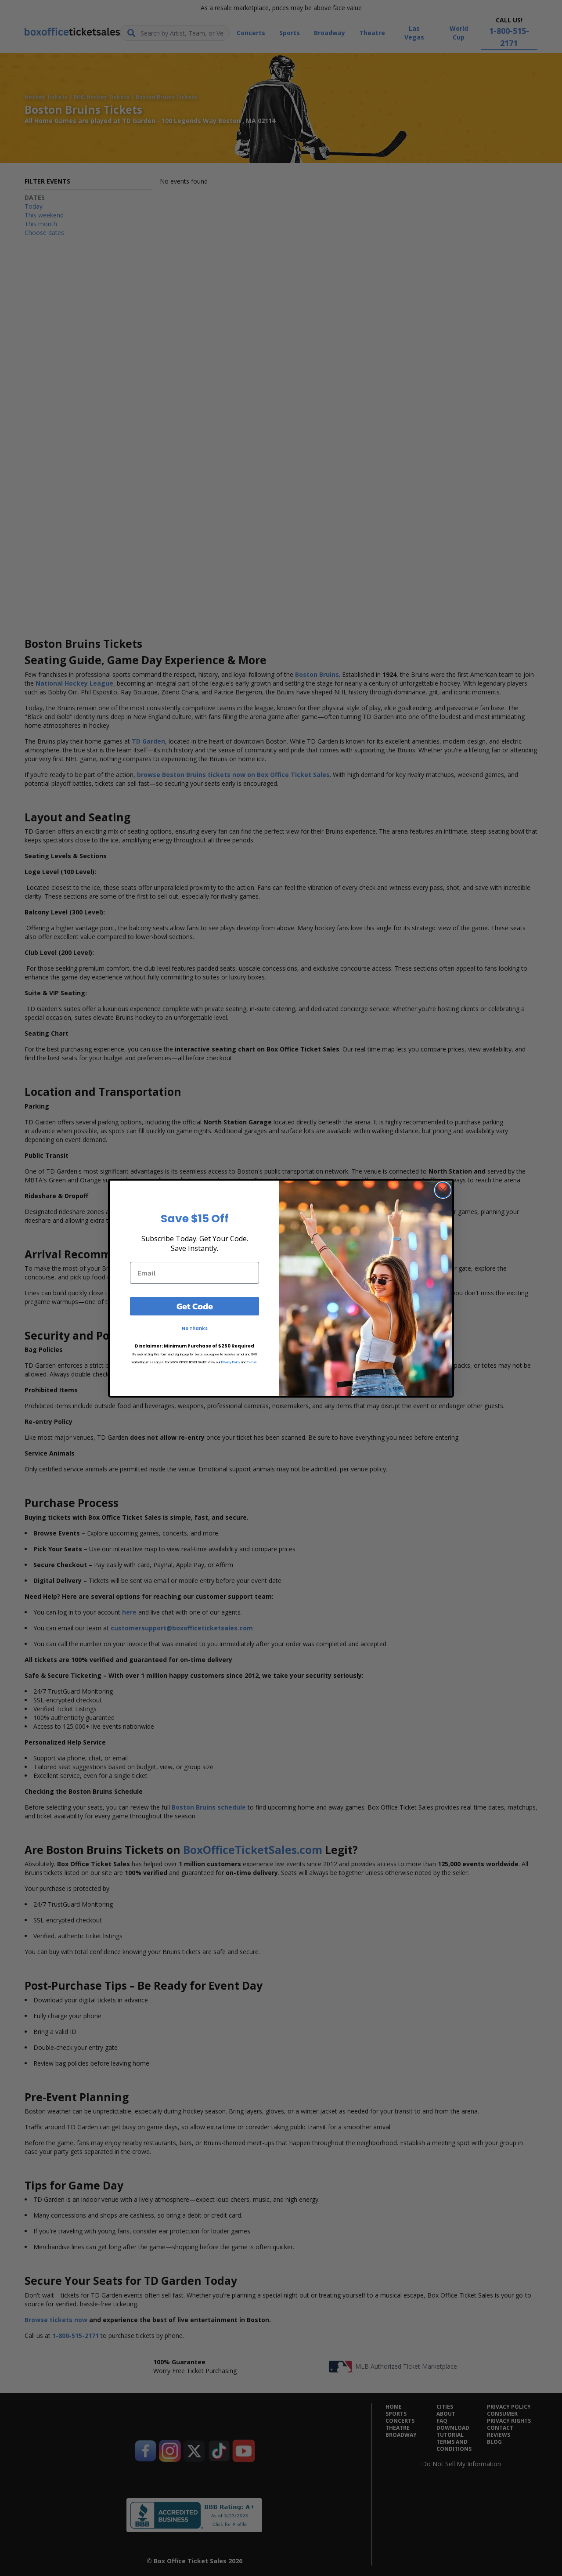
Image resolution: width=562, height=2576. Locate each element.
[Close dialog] (442, 1190)
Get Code (195, 1306)
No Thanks (195, 1328)
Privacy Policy (230, 1362)
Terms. (252, 1362)
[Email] (194, 1273)
